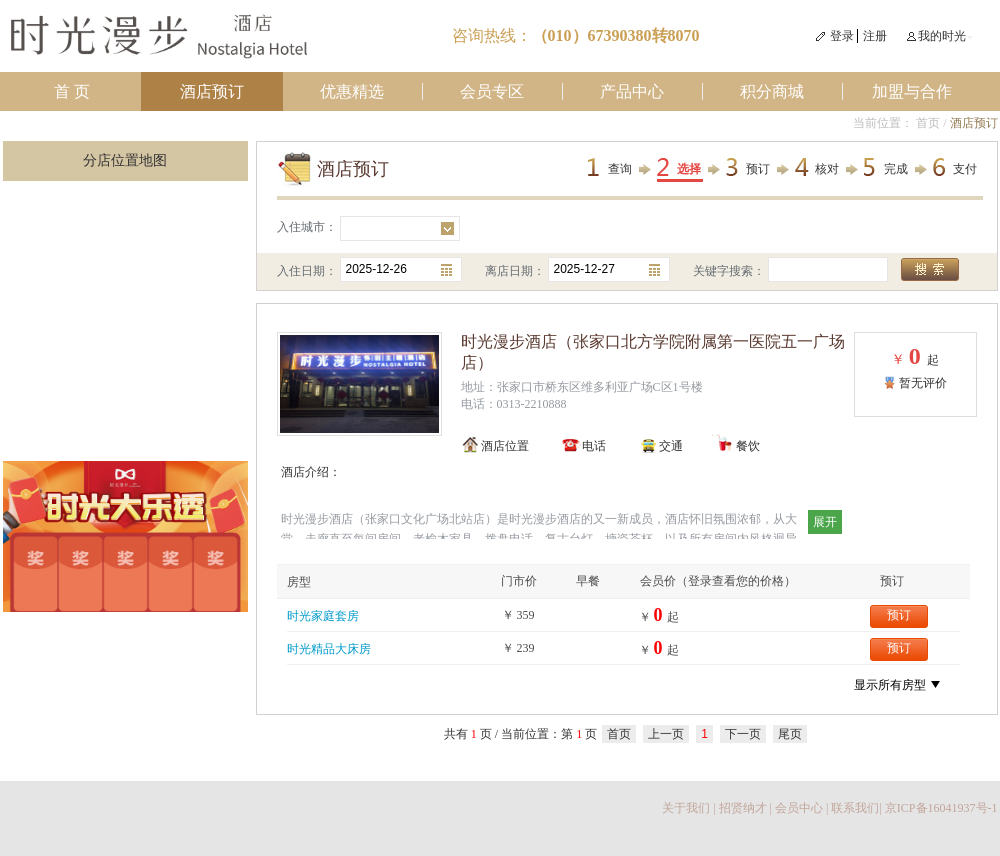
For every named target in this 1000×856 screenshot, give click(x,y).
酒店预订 (212, 91)
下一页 (743, 734)
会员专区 (492, 91)
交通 (671, 446)
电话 (594, 446)
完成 (896, 169)
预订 (758, 169)
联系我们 (855, 808)
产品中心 (632, 91)
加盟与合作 (912, 91)
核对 (827, 169)
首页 (928, 123)
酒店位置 (505, 446)
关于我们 (686, 808)
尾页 (790, 734)
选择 (689, 169)
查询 (620, 169)
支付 (965, 169)
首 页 (72, 91)
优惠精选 (352, 91)
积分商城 (772, 91)
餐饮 (748, 446)
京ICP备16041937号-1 (941, 808)
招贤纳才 (743, 808)
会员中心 (799, 808)
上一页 (666, 734)
